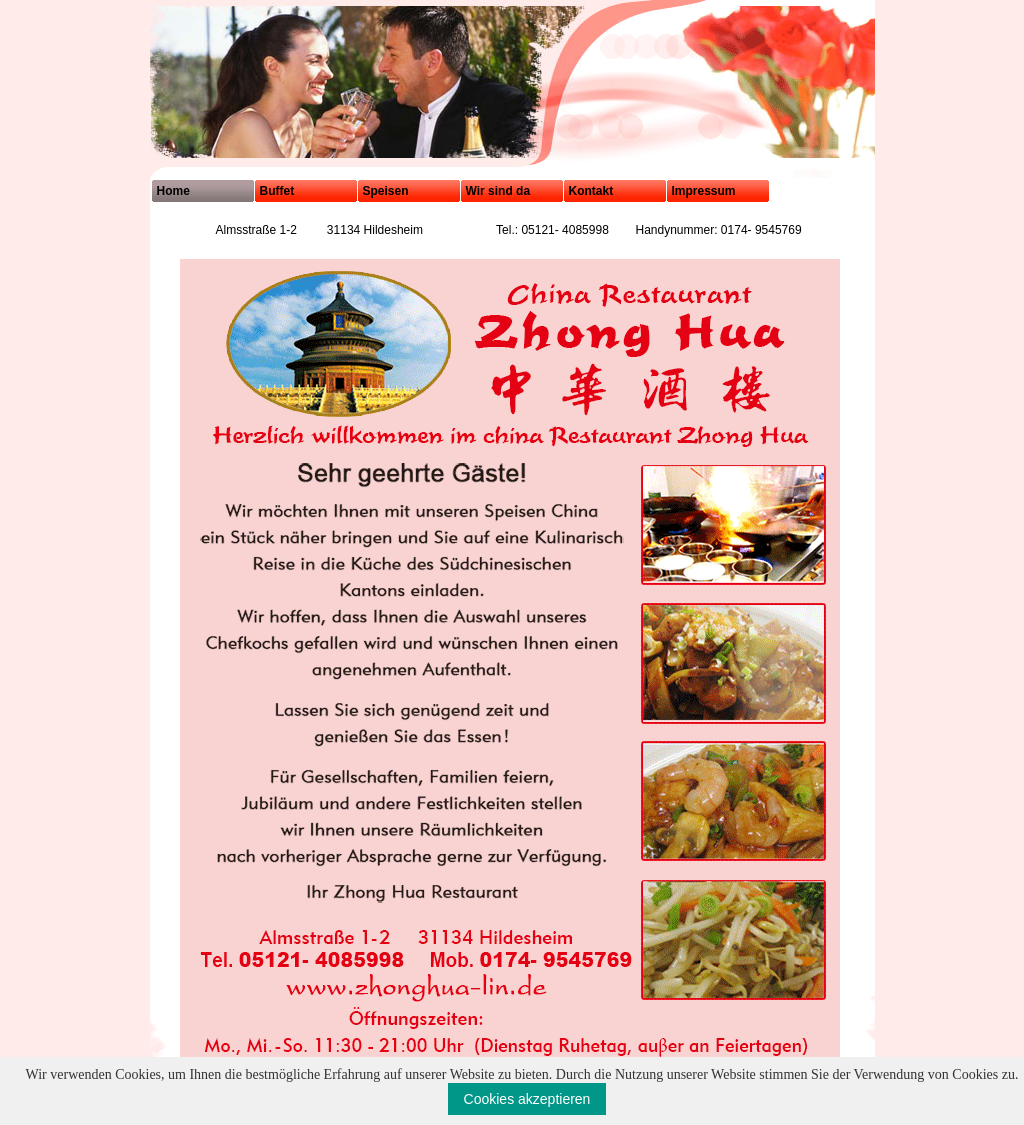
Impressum (704, 191)
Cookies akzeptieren (527, 1099)
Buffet (277, 191)
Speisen (386, 191)
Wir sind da (498, 191)
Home (173, 191)
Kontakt (591, 191)
